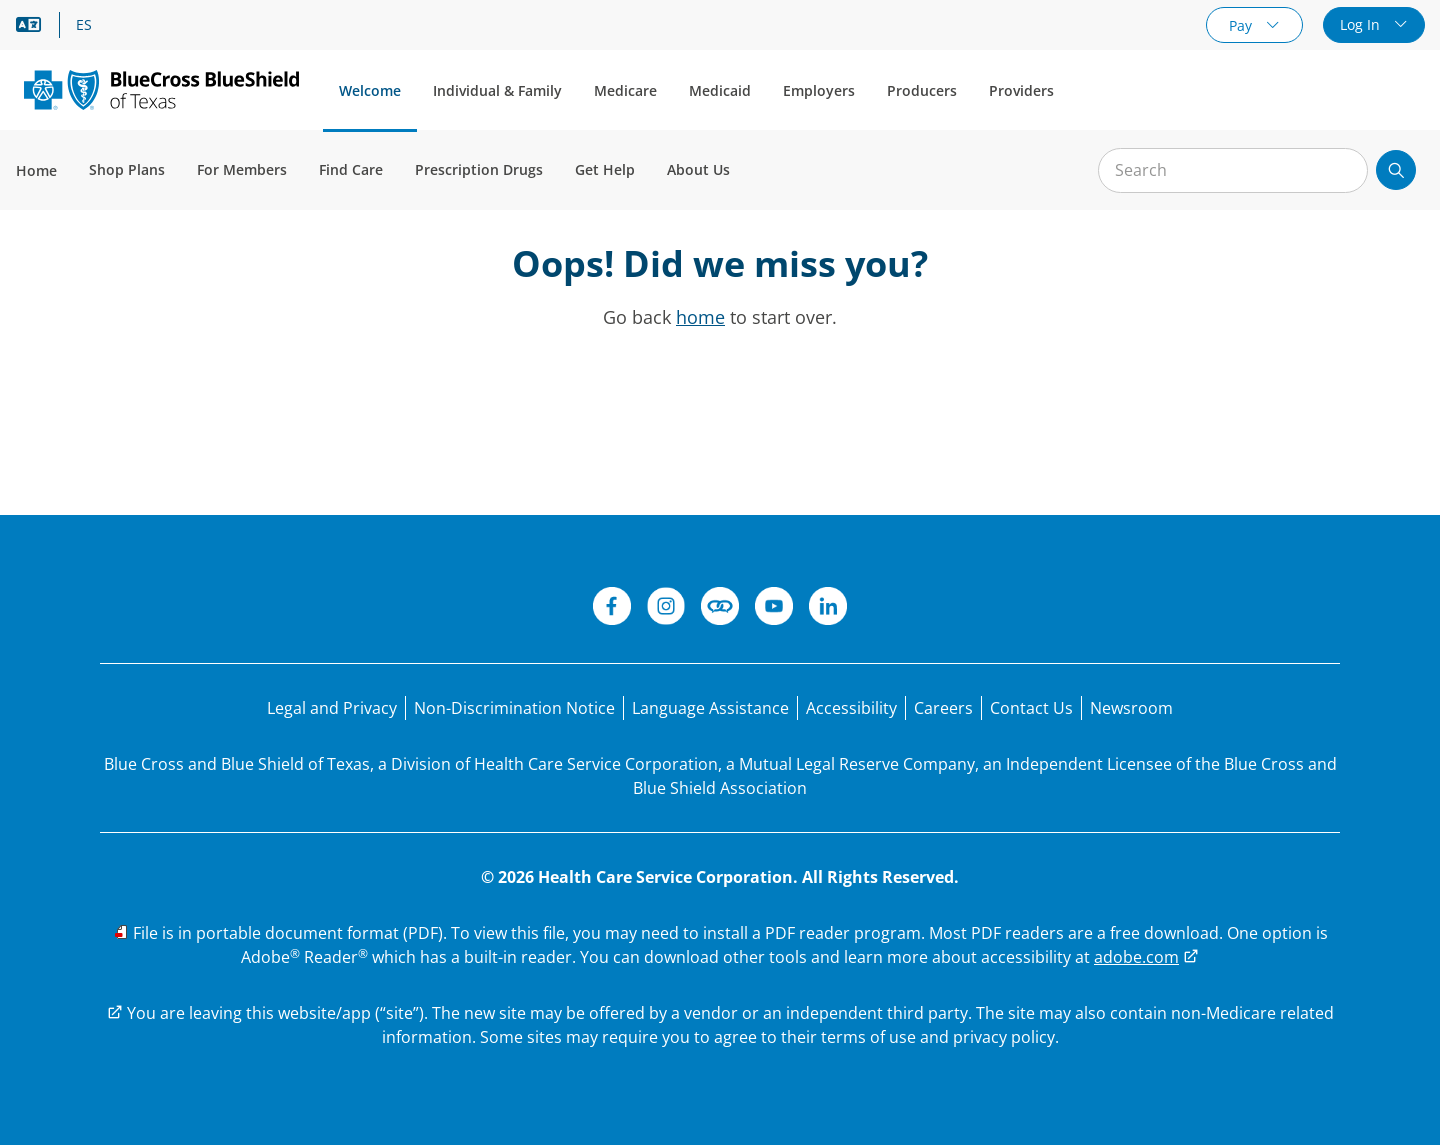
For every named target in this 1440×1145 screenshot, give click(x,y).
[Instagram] (666, 609)
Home (36, 170)
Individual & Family (497, 90)
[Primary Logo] (161, 89)
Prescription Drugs (479, 169)
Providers (1021, 90)
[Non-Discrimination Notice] (514, 708)
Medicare (625, 90)
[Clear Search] (1342, 171)
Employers (819, 90)
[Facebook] (612, 609)
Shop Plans (127, 169)
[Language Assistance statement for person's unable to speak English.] (710, 708)
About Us (698, 169)
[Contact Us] (1031, 708)
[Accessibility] (851, 708)
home (700, 317)
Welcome (370, 90)
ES (84, 25)
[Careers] (943, 708)
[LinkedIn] (828, 609)
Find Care (351, 169)
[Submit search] (1396, 170)
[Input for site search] (1233, 170)
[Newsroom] (1131, 708)
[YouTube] (774, 609)
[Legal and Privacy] (332, 708)
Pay (1242, 25)
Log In (1362, 24)
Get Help (605, 169)
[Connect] (720, 609)
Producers (922, 90)
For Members (242, 169)
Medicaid (720, 90)
